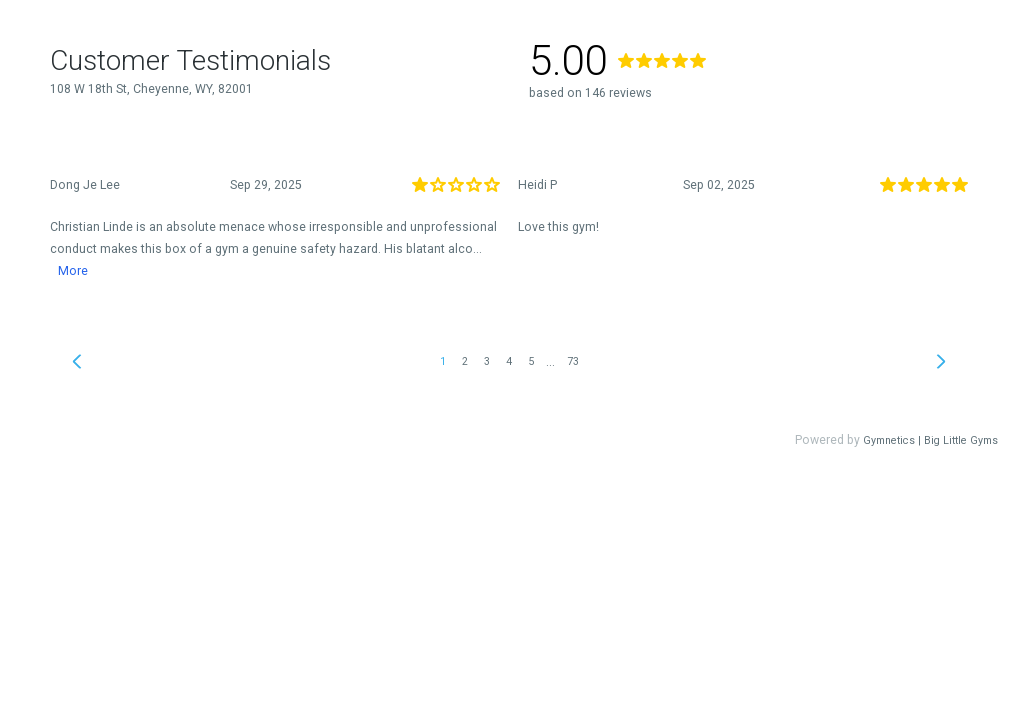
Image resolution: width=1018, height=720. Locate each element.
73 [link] (573, 361)
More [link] (73, 271)
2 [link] (465, 361)
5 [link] (531, 361)
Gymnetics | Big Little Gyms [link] (930, 440)
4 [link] (509, 361)
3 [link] (487, 361)
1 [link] (443, 361)
